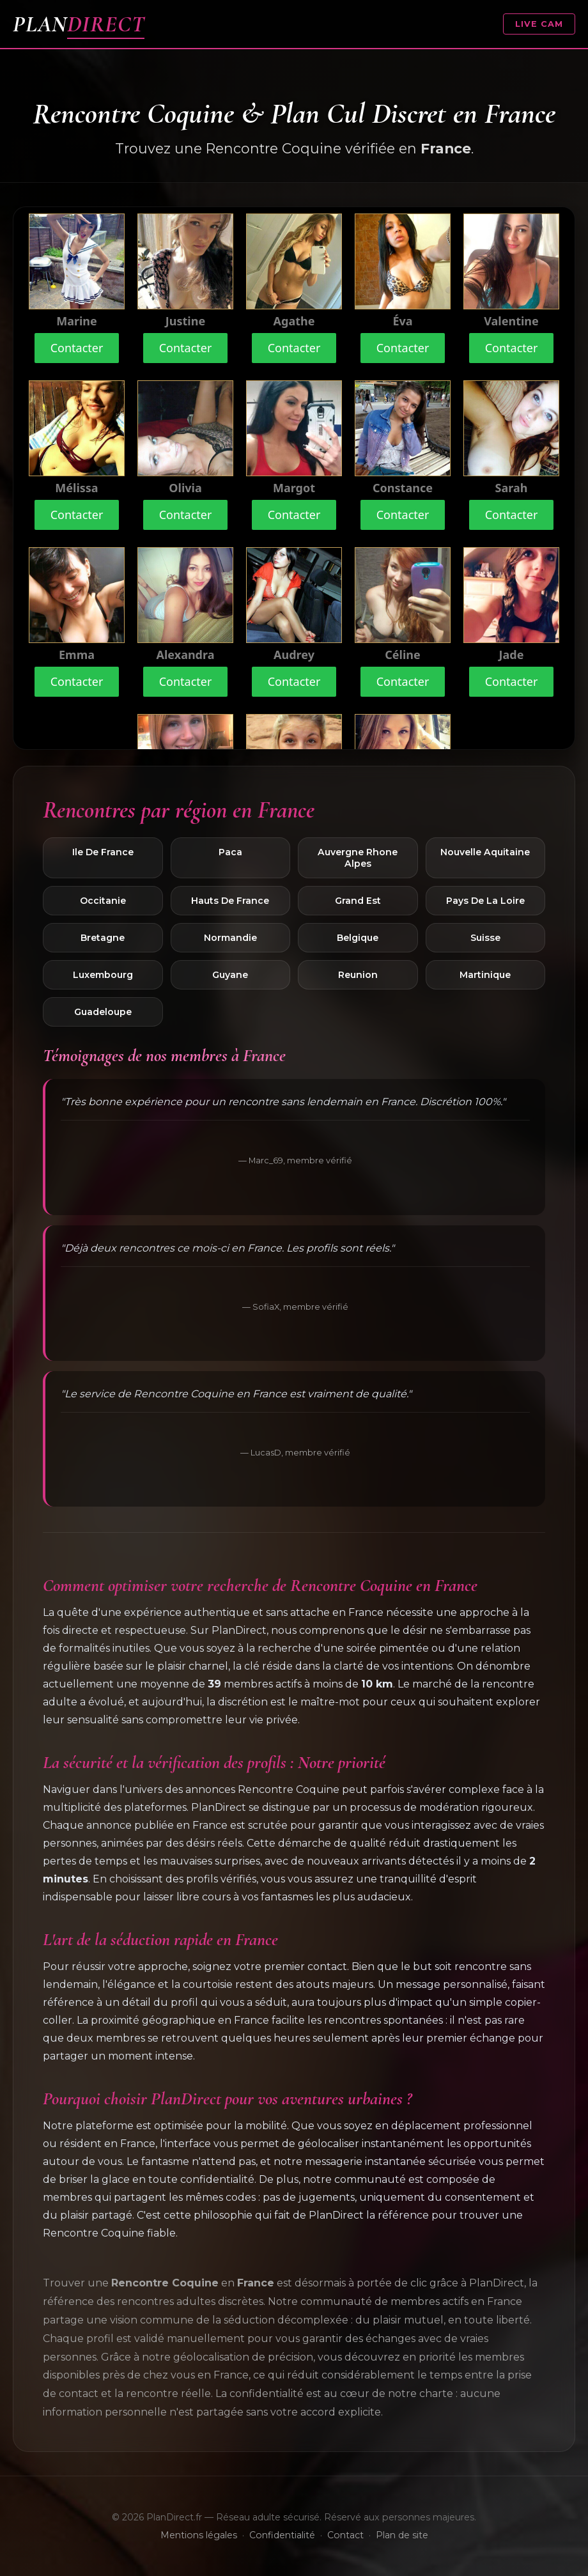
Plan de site (402, 2535)
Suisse (485, 937)
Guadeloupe (103, 1012)
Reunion (358, 975)
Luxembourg (103, 975)
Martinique (485, 975)
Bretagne (103, 937)
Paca (230, 852)
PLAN (78, 24)
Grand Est (358, 900)
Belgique (357, 937)
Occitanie (103, 900)
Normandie (230, 937)
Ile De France (103, 852)
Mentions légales (198, 2535)
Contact (345, 2535)
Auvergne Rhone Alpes (358, 857)
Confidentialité (282, 2535)
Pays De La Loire (485, 900)
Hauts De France (230, 900)
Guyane (230, 975)
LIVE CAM (539, 24)
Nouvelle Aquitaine (485, 852)
